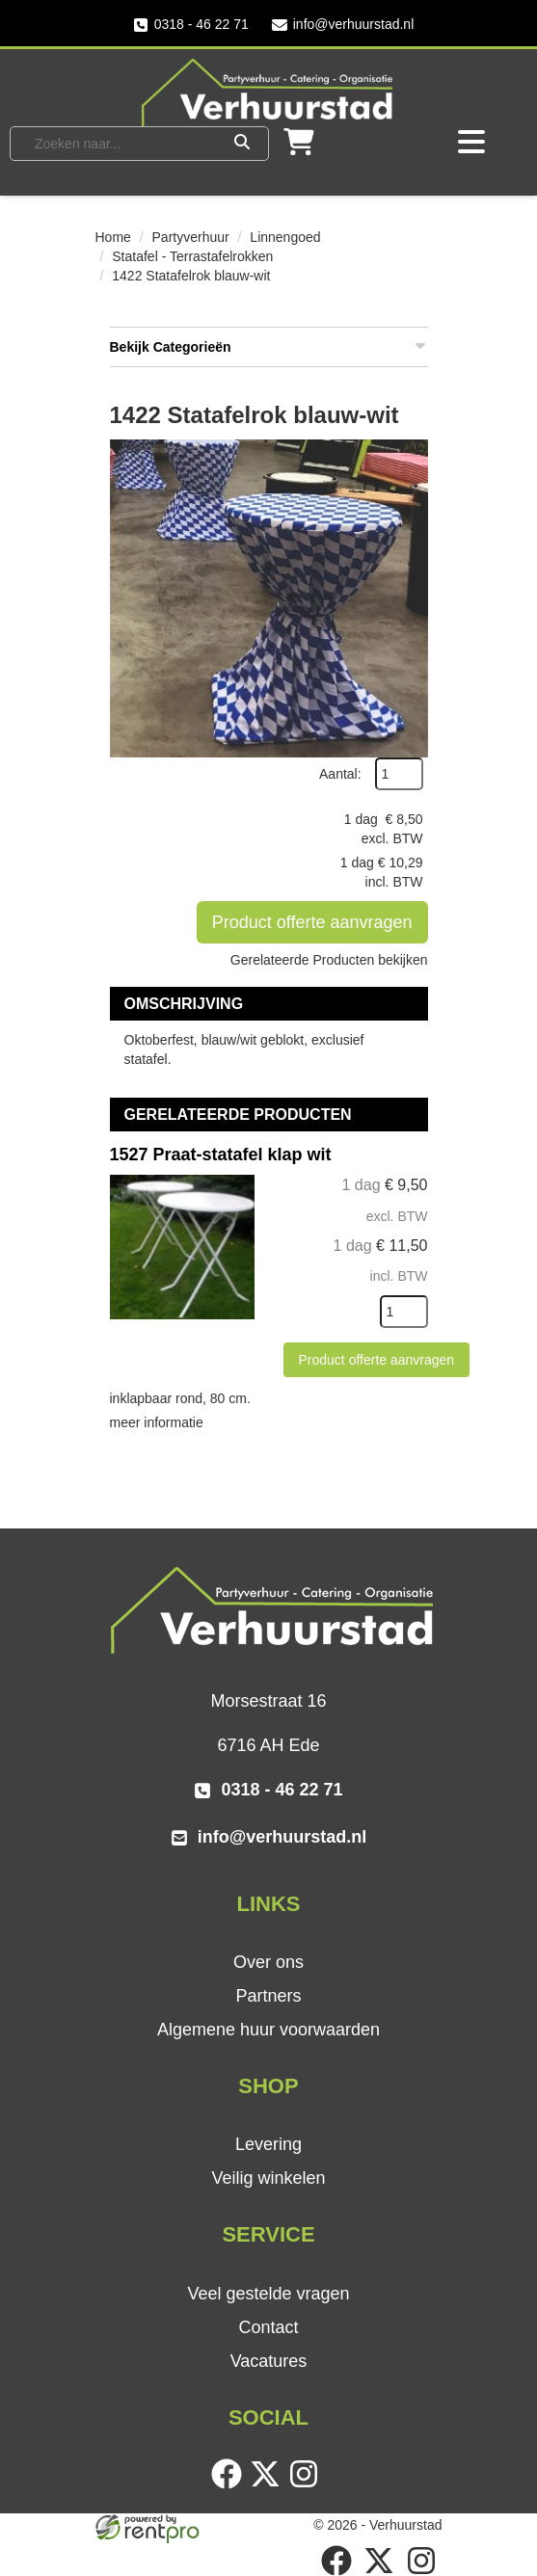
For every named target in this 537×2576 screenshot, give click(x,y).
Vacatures (269, 2361)
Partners (268, 1995)
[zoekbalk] (122, 143)
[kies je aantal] (404, 1311)
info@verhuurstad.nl (343, 24)
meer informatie (156, 1422)
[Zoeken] (242, 143)
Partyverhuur (190, 237)
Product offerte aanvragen (312, 922)
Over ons (268, 1962)
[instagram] (307, 2484)
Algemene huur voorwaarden (268, 2029)
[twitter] (269, 2484)
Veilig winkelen (268, 2178)
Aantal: (340, 774)
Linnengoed (285, 237)
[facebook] (230, 2484)
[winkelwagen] (298, 148)
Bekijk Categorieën (269, 346)
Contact (268, 2327)
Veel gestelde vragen (268, 2293)
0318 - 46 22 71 (191, 24)
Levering (268, 2144)
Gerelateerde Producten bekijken (329, 960)
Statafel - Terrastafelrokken (192, 256)
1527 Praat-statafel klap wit (221, 1154)
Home (113, 237)
